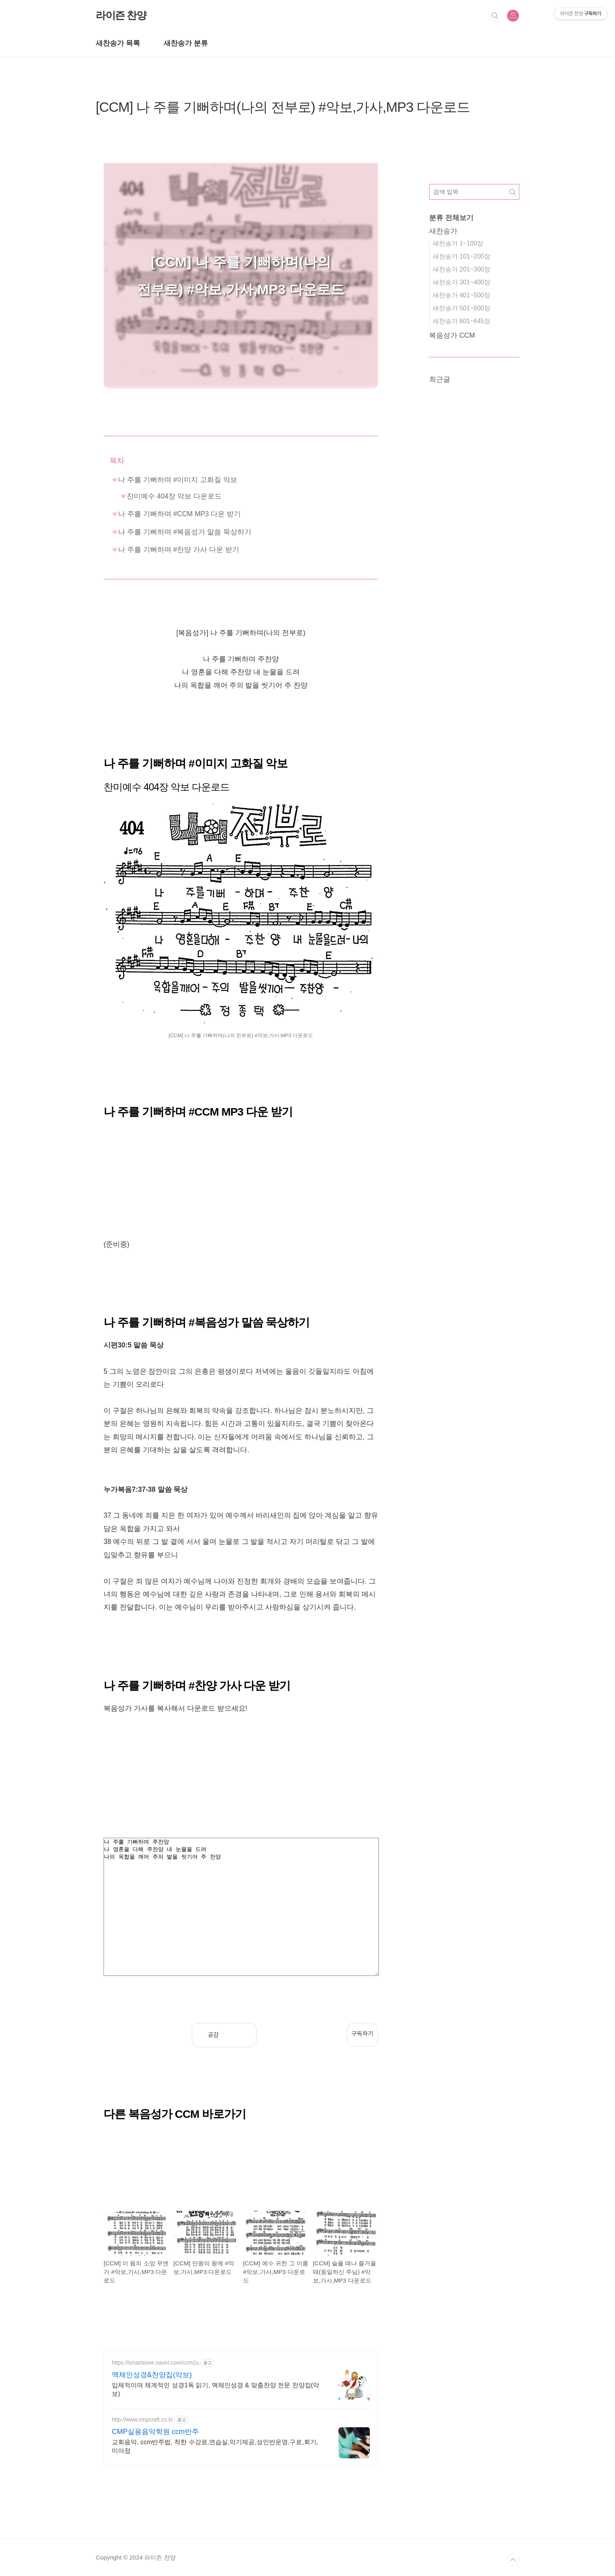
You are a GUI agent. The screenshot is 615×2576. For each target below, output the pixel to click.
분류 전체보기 (451, 218)
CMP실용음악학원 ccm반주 (155, 2432)
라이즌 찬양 (121, 15)
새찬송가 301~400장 (461, 282)
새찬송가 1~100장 (458, 243)
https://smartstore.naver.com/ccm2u (155, 2362)
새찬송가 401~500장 (461, 295)
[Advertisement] (241, 1183)
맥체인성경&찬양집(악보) (152, 2375)
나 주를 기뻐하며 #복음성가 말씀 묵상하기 (184, 532)
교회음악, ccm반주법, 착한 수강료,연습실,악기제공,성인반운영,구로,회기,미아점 (215, 2446)
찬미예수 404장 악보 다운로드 (174, 496)
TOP (513, 2560)
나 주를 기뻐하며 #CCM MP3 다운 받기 (179, 514)
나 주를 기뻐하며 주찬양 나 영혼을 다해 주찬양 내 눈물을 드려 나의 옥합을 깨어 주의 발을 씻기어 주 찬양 (241, 1907)
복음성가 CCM (452, 335)
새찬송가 (443, 231)
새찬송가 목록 (118, 43)
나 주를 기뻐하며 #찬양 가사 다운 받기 (178, 549)
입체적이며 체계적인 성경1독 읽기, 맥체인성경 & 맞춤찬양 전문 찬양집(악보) (215, 2389)
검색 (495, 16)
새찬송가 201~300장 (461, 269)
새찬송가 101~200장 (461, 256)
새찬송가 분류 (186, 43)
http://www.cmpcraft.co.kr (142, 2419)
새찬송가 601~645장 (461, 321)
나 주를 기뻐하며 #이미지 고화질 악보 (177, 480)
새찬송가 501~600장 (461, 308)
